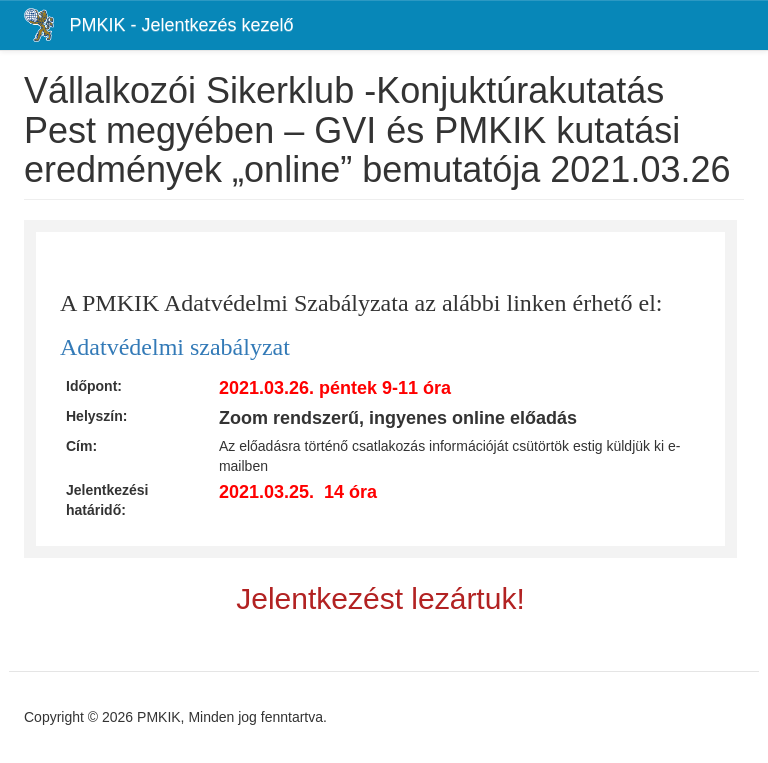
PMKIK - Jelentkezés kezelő (181, 25)
